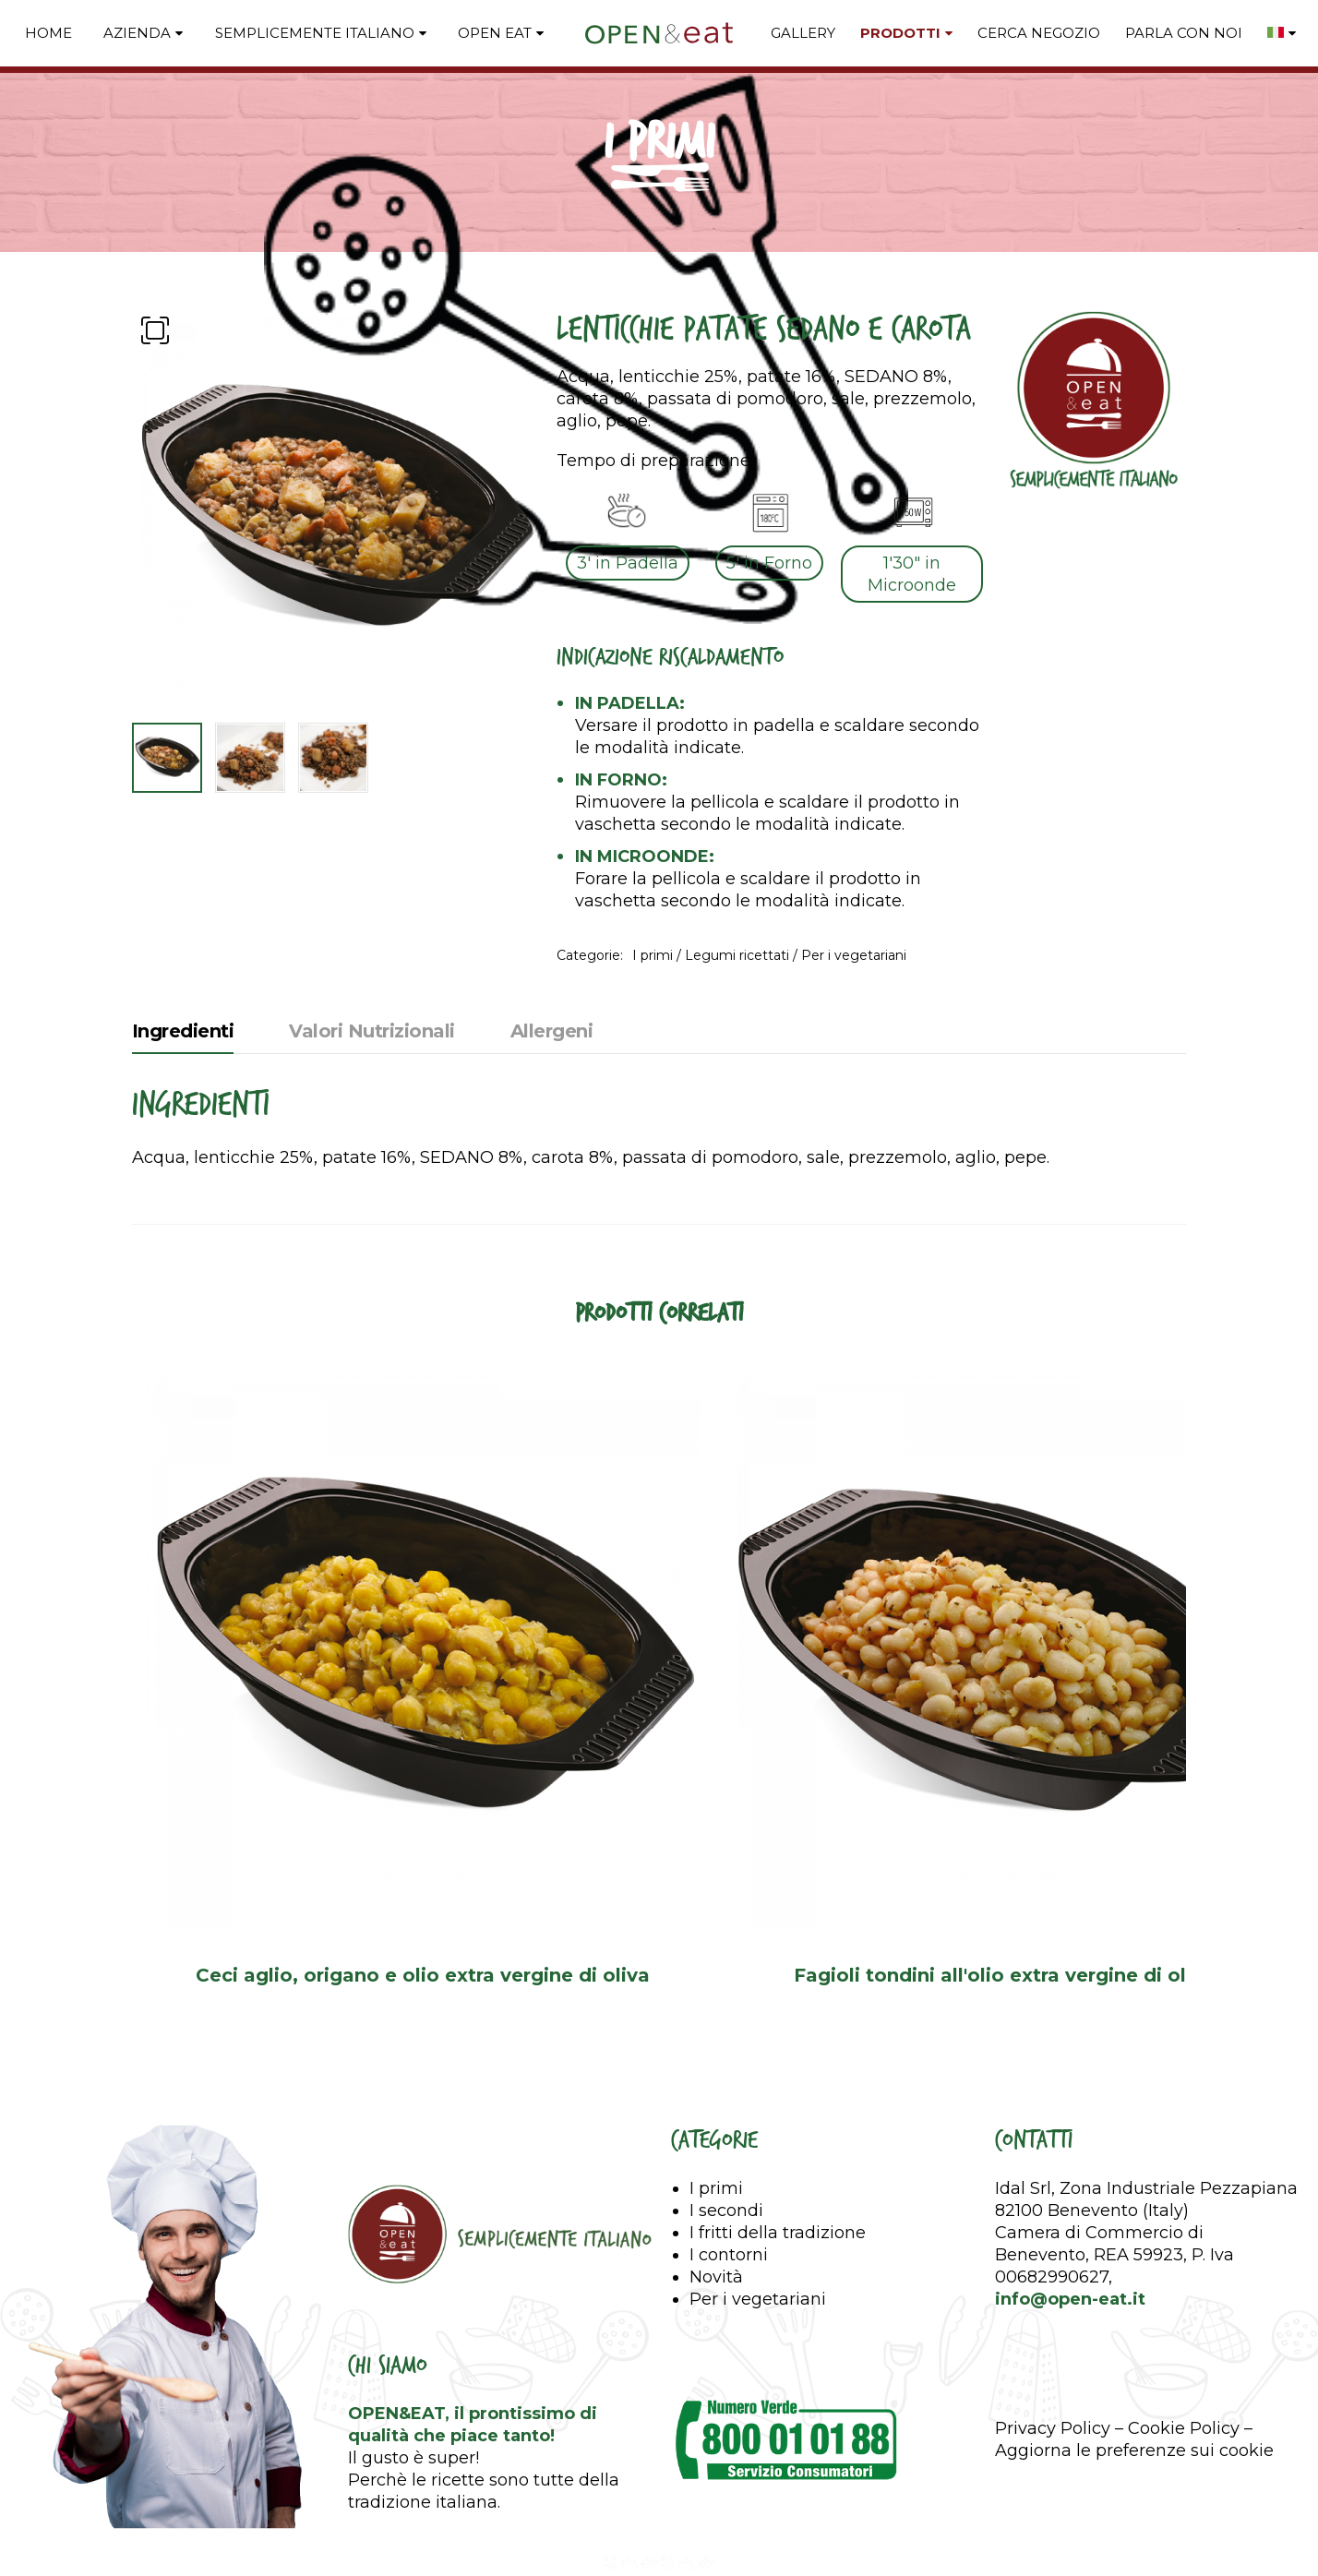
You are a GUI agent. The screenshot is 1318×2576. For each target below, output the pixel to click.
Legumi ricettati (737, 955)
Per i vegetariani (853, 955)
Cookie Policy (1184, 2435)
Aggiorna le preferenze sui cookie (1134, 2457)
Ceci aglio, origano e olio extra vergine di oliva (427, 1979)
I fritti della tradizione (777, 2239)
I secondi (726, 2217)
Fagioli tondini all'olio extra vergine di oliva (1018, 1979)
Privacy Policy (1052, 2435)
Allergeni (551, 1031)
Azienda (137, 33)
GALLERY (803, 33)
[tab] (183, 1035)
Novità (716, 2283)
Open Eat (495, 33)
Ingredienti (183, 1031)
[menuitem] (1281, 33)
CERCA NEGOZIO (1038, 33)
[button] (155, 330)
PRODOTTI (900, 33)
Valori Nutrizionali (372, 1031)
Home (48, 33)
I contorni (728, 2261)
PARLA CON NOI (1183, 33)
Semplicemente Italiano (314, 33)
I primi (652, 955)
